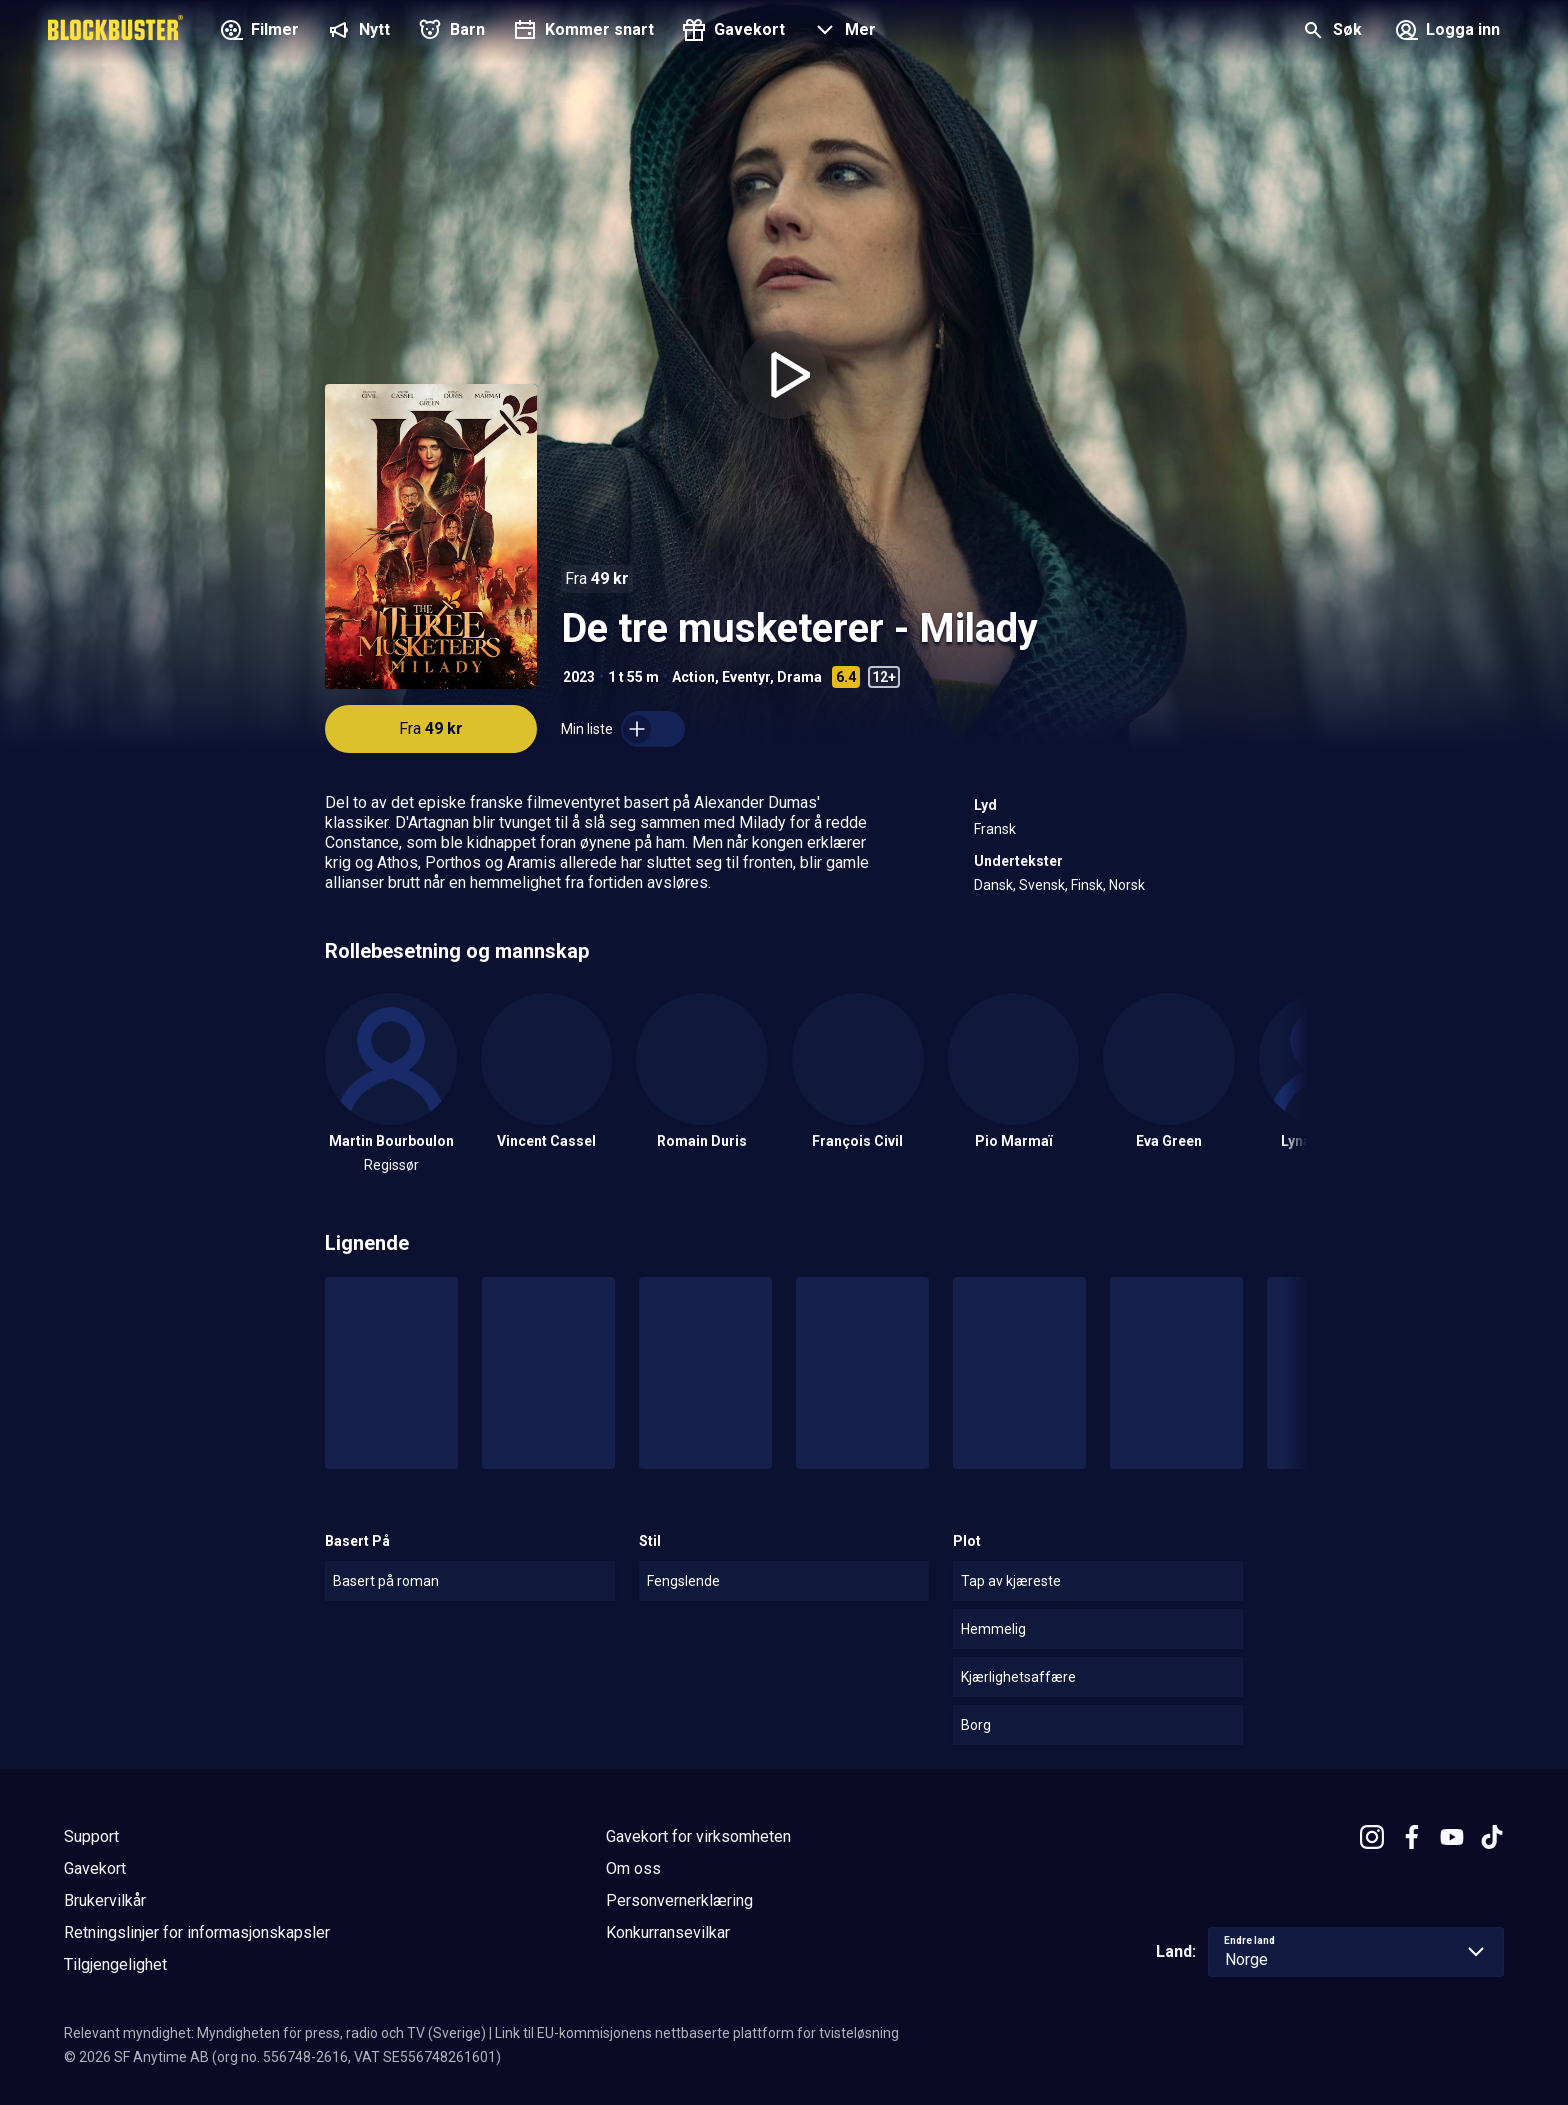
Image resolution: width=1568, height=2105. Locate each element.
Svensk (1042, 885)
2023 (579, 677)
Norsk (1127, 885)
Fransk (995, 829)
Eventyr (746, 677)
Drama (799, 677)
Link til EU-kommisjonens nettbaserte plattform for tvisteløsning (697, 2033)
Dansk (993, 885)
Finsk (1087, 885)
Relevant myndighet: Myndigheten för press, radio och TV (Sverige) (275, 2033)
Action (693, 677)
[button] (842, 32)
